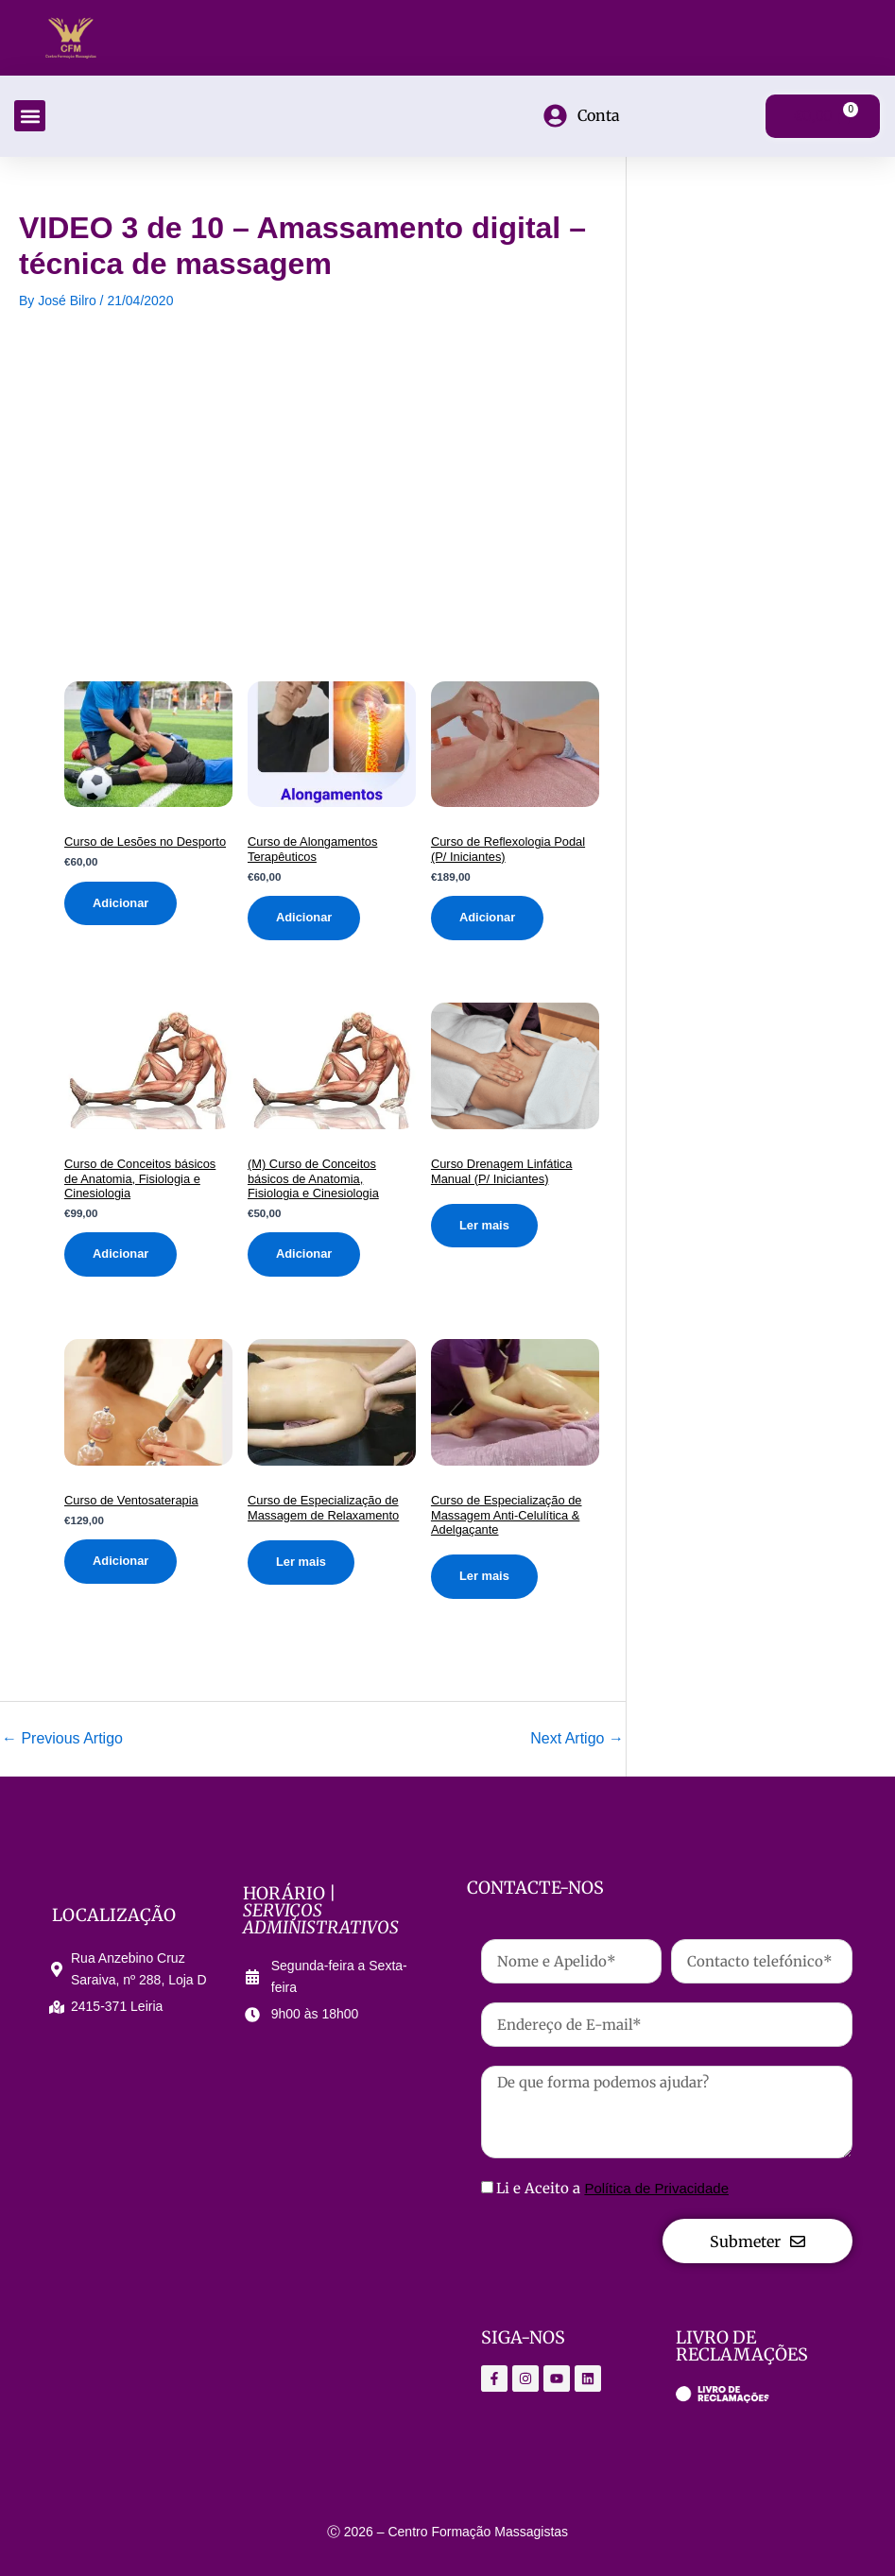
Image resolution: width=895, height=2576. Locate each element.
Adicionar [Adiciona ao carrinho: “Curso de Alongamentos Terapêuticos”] (304, 917)
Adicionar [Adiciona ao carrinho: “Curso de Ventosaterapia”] (120, 1561)
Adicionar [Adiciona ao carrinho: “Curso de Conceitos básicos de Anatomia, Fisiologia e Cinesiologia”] (120, 1253)
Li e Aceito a (612, 2188)
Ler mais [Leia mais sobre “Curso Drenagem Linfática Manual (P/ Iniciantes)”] (484, 1225)
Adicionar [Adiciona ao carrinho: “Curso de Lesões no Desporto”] (120, 903)
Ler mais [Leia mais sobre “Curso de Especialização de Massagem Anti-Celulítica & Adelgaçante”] (484, 1576)
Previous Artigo (62, 1738)
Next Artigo (577, 1738)
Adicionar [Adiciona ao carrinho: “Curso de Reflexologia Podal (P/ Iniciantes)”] (487, 917)
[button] (29, 115)
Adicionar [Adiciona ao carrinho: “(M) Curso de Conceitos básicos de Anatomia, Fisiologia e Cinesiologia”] (304, 1253)
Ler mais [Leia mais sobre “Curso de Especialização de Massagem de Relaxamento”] (301, 1561)
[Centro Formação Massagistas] (229, 2223)
